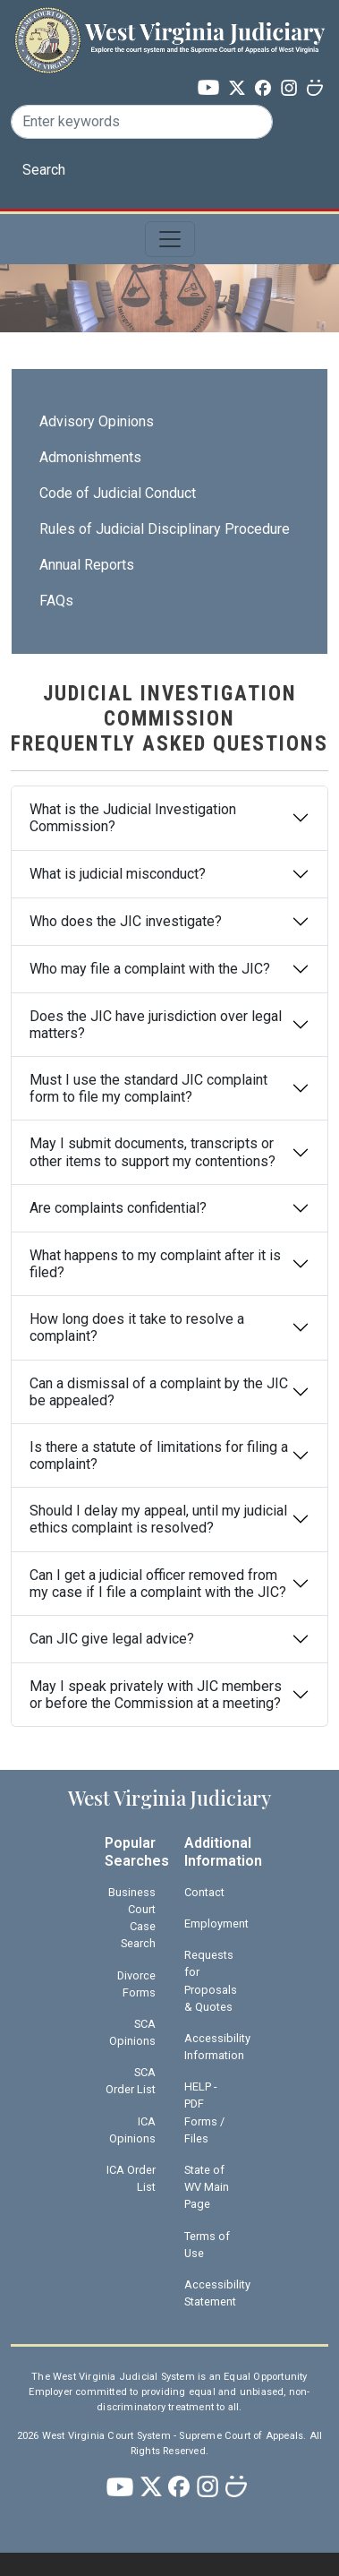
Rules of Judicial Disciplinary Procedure (164, 528)
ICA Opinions (132, 2130)
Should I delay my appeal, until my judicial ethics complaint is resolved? (158, 1519)
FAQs (56, 600)
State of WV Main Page (206, 2187)
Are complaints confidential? (118, 1207)
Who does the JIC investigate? (126, 921)
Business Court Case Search (132, 1918)
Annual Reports (86, 564)
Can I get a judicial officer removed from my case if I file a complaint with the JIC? (158, 1584)
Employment (216, 1923)
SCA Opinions (132, 2032)
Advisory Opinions (96, 421)
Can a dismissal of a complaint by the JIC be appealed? (159, 1392)
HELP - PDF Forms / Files (204, 2112)
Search (43, 169)
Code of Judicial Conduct (117, 493)
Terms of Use (207, 2244)
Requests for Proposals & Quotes (210, 1981)
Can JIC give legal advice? (112, 1638)
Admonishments (90, 457)
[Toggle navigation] (170, 239)
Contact (204, 1892)
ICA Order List (131, 2178)
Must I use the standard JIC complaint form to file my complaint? (148, 1088)
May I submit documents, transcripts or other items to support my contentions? (152, 1152)
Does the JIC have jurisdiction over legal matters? (156, 1025)
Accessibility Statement (217, 2293)
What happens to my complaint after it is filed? (155, 1264)
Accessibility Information (217, 2046)
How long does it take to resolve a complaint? (137, 1327)
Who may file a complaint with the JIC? (150, 968)
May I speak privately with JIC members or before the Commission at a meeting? (156, 1695)
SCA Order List (131, 2080)
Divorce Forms (136, 1984)
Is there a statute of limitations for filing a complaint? (159, 1455)
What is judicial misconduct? (118, 873)
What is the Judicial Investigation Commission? (133, 818)
